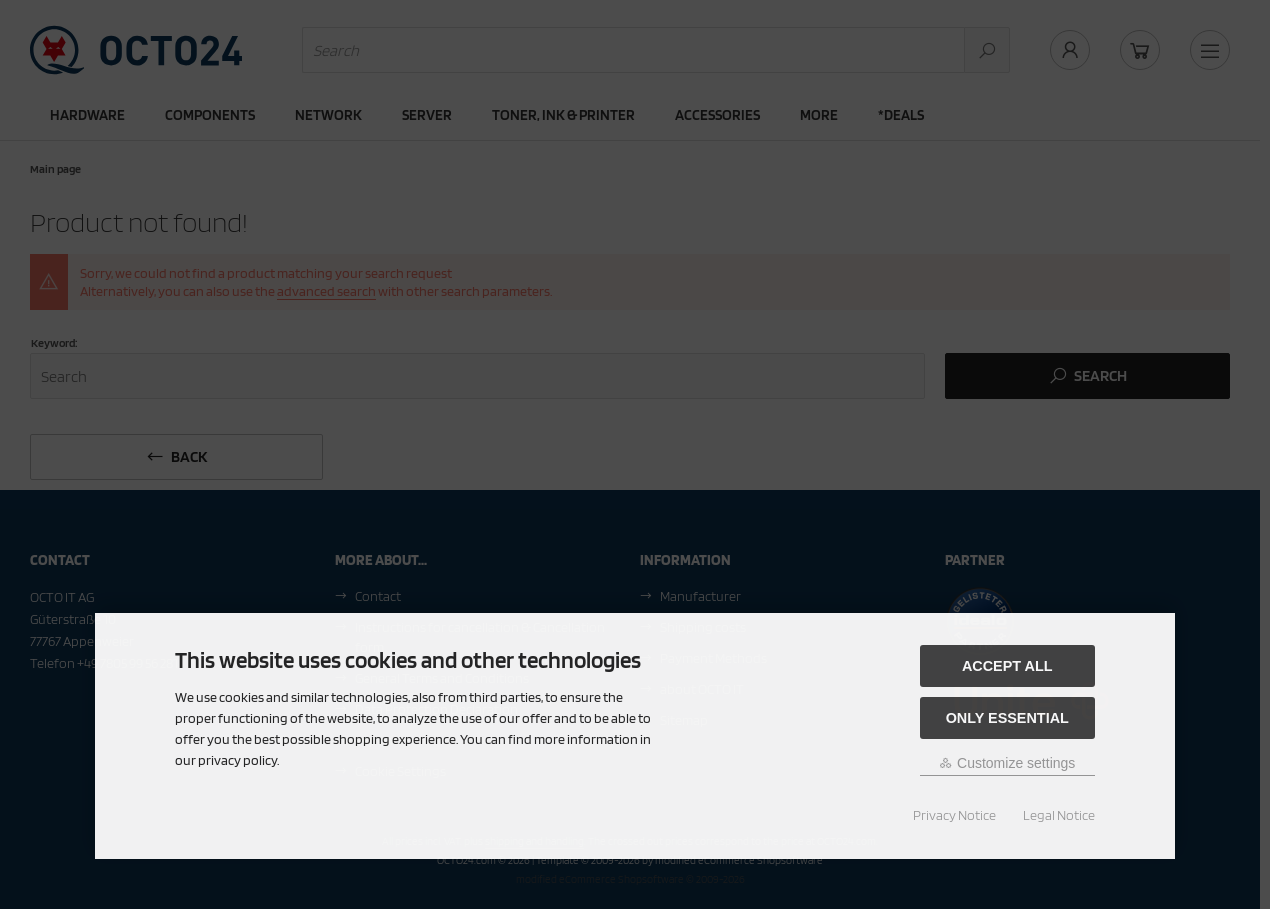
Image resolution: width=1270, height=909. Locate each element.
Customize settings (1007, 763)
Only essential (1007, 718)
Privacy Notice (954, 815)
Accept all (1007, 666)
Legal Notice (1059, 815)
